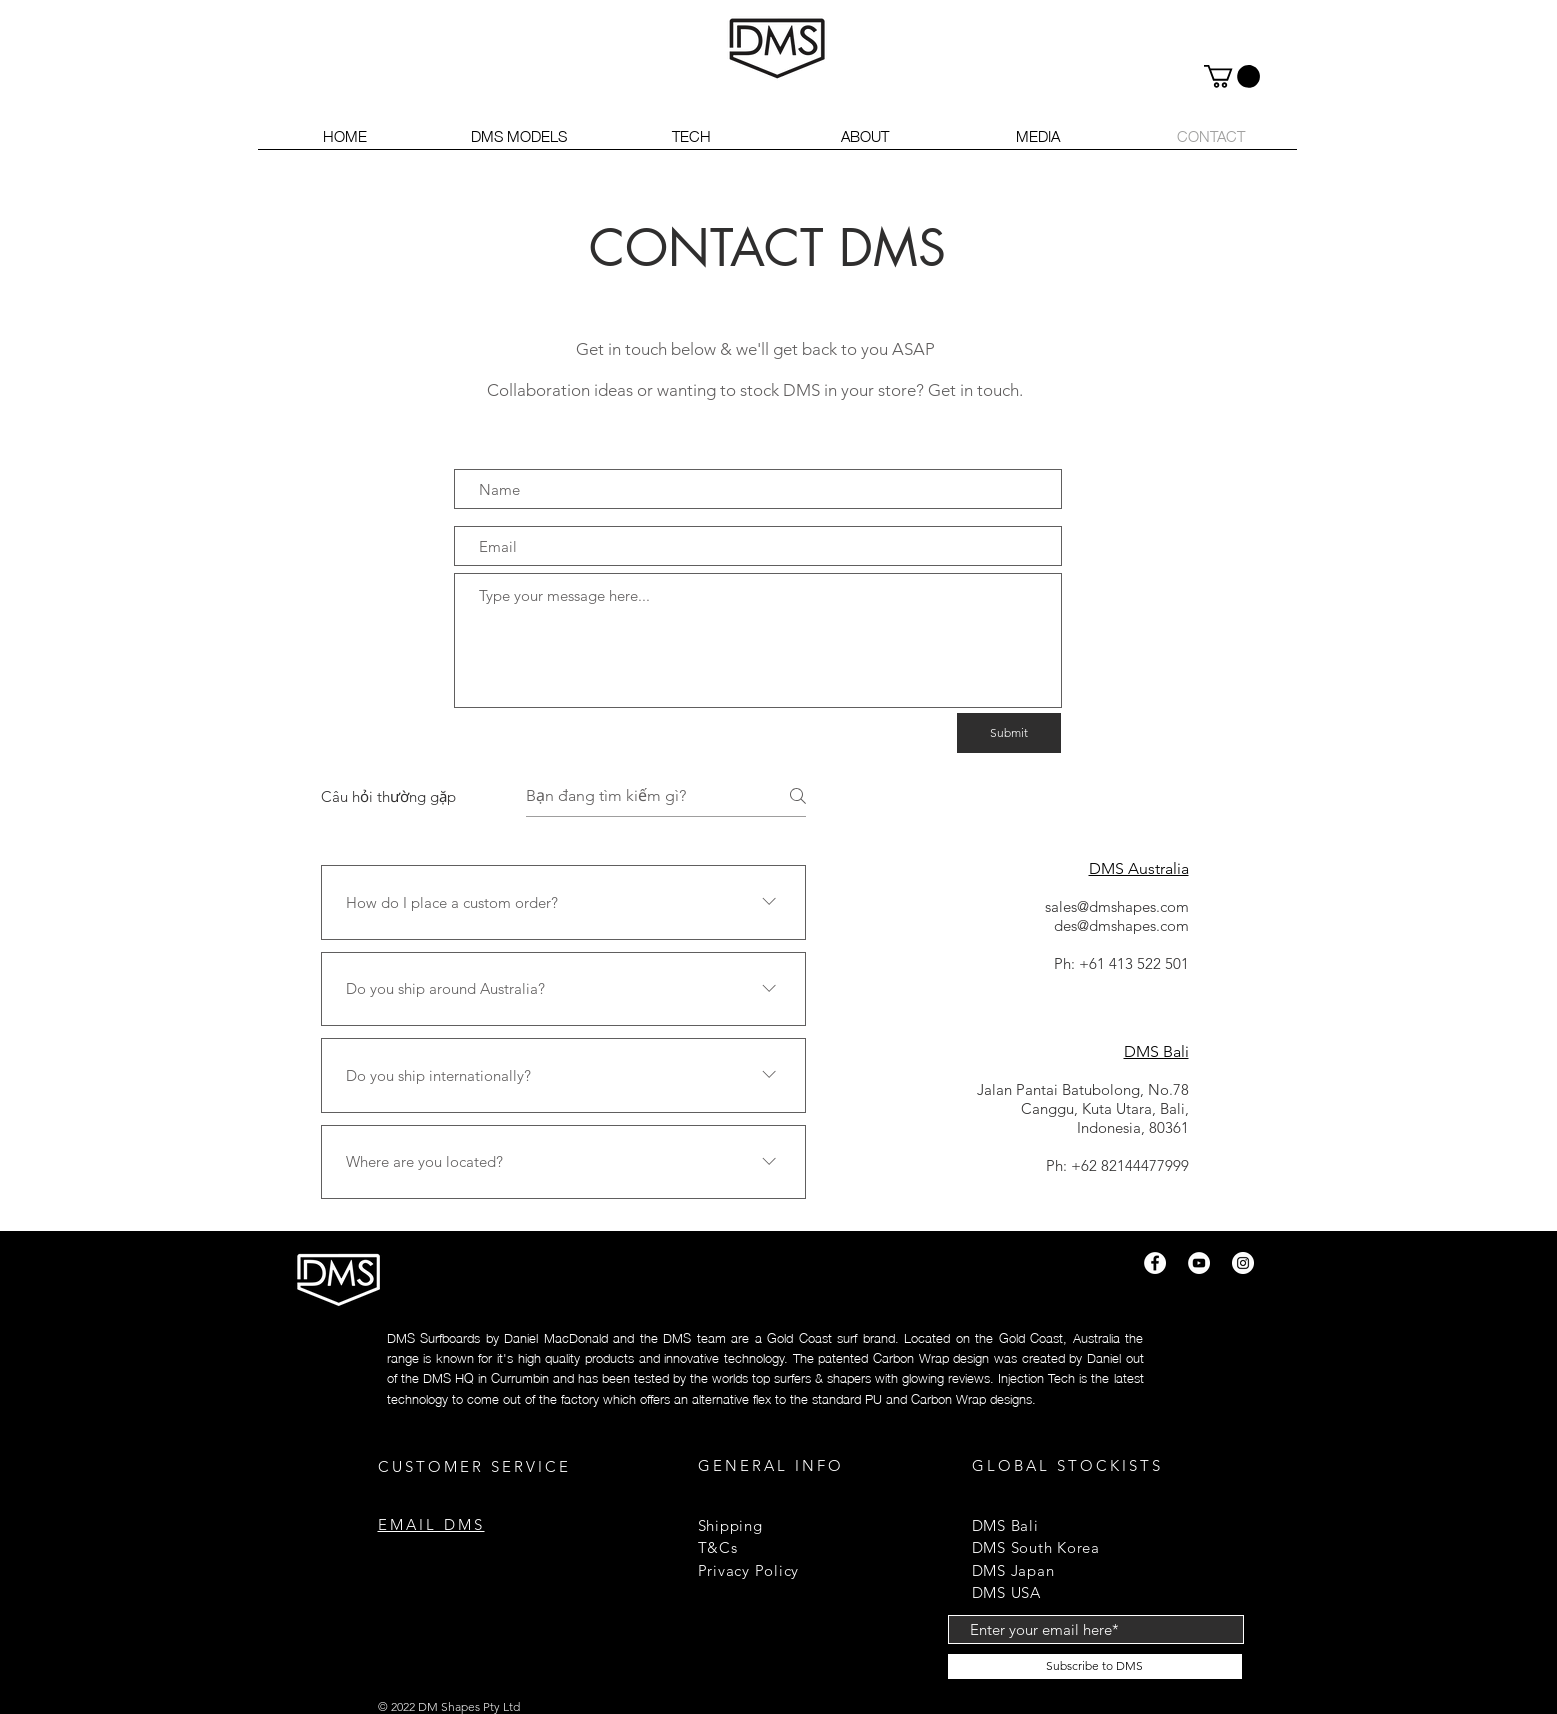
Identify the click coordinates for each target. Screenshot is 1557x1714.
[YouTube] (1199, 1263)
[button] (1232, 76)
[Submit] (1009, 733)
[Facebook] (1155, 1263)
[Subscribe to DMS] (1095, 1666)
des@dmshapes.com (1121, 925)
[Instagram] (1243, 1263)
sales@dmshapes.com (1117, 906)
